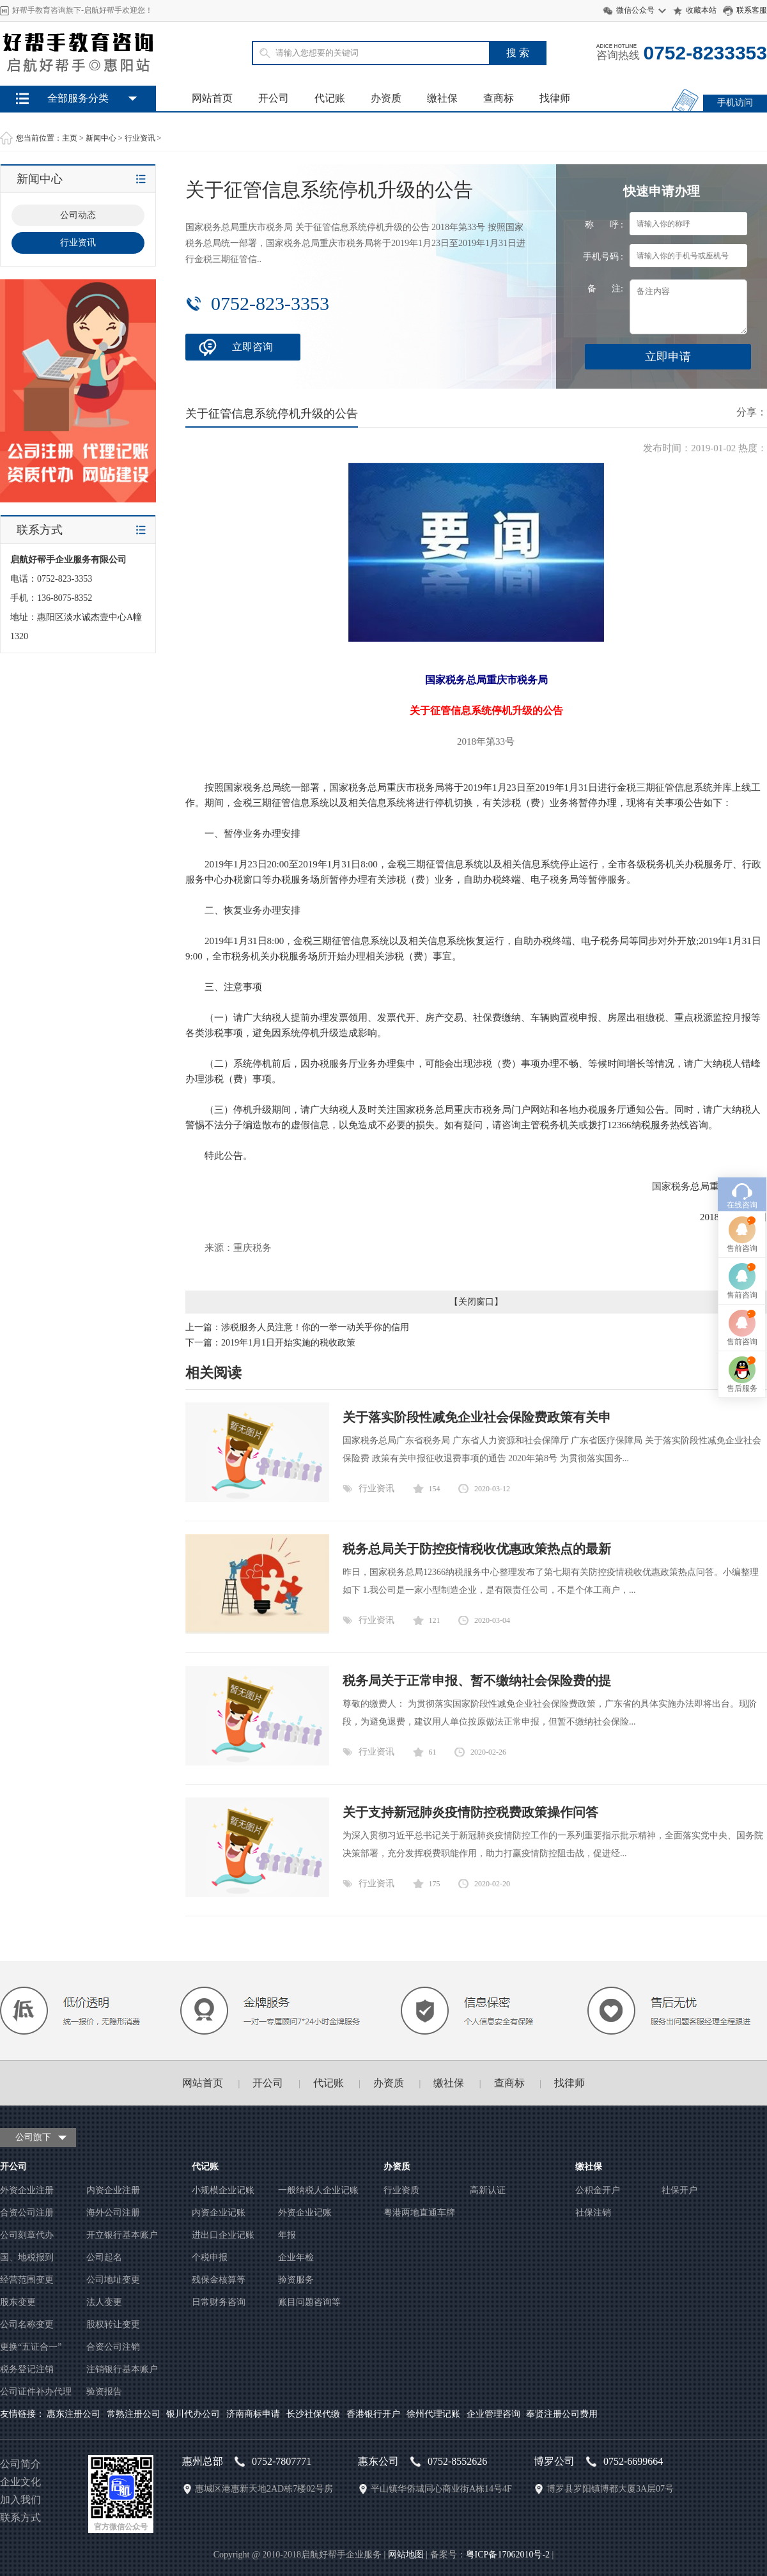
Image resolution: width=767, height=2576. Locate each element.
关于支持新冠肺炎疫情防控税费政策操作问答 (470, 1812)
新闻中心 (101, 138)
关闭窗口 (476, 1302)
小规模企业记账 (223, 2190)
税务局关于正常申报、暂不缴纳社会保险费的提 (477, 1680)
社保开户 (679, 2190)
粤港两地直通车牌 (419, 2212)
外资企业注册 (27, 2190)
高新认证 (488, 2190)
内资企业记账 (218, 2212)
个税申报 (210, 2257)
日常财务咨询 (218, 2302)
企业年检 (296, 2257)
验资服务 (296, 2280)
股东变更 (18, 2302)
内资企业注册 (113, 2190)
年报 (287, 2235)
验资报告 (104, 2391)
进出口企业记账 (223, 2235)
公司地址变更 (113, 2280)
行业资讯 (140, 138)
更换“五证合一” (30, 2347)
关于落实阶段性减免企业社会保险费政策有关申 (477, 1417)
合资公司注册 (27, 2212)
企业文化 (20, 2481)
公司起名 (104, 2257)
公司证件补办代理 (36, 2391)
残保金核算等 (218, 2280)
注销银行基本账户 (122, 2369)
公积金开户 (597, 2190)
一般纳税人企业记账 (318, 2190)
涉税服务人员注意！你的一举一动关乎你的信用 (315, 1327)
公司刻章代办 (27, 2235)
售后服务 (742, 1192)
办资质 (386, 98)
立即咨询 (252, 346)
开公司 (273, 98)
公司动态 (78, 215)
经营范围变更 (27, 2280)
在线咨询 (742, 1009)
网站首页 (212, 98)
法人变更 (104, 2302)
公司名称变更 (27, 2324)
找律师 (554, 98)
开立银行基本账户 (122, 2235)
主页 (69, 138)
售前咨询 (742, 1052)
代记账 (329, 98)
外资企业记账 (305, 2212)
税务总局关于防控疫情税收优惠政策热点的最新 (477, 1549)
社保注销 (593, 2212)
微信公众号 (635, 10)
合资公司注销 (113, 2347)
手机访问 (735, 102)
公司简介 (20, 2463)
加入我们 (20, 2499)
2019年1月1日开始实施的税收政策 (288, 1342)
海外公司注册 (113, 2212)
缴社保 (442, 98)
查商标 (498, 98)
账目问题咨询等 (309, 2302)
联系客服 (751, 10)
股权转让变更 (113, 2324)
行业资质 (401, 2190)
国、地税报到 (27, 2257)
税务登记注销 (27, 2369)
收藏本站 (701, 10)
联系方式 (20, 2517)
